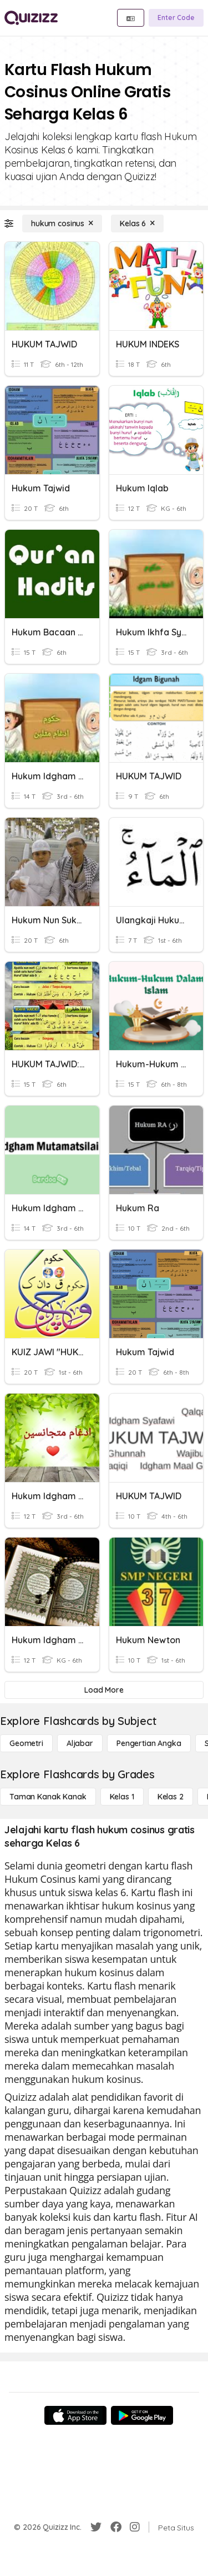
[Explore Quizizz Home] (31, 18)
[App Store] (75, 2415)
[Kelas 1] (122, 1797)
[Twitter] (96, 2527)
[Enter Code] (176, 18)
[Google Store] (142, 2415)
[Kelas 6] (137, 223)
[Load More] (104, 1690)
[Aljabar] (80, 1743)
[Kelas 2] (170, 1797)
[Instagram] (135, 2527)
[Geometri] (26, 1743)
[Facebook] (115, 2527)
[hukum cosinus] (62, 223)
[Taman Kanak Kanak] (48, 1797)
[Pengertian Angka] (149, 1743)
